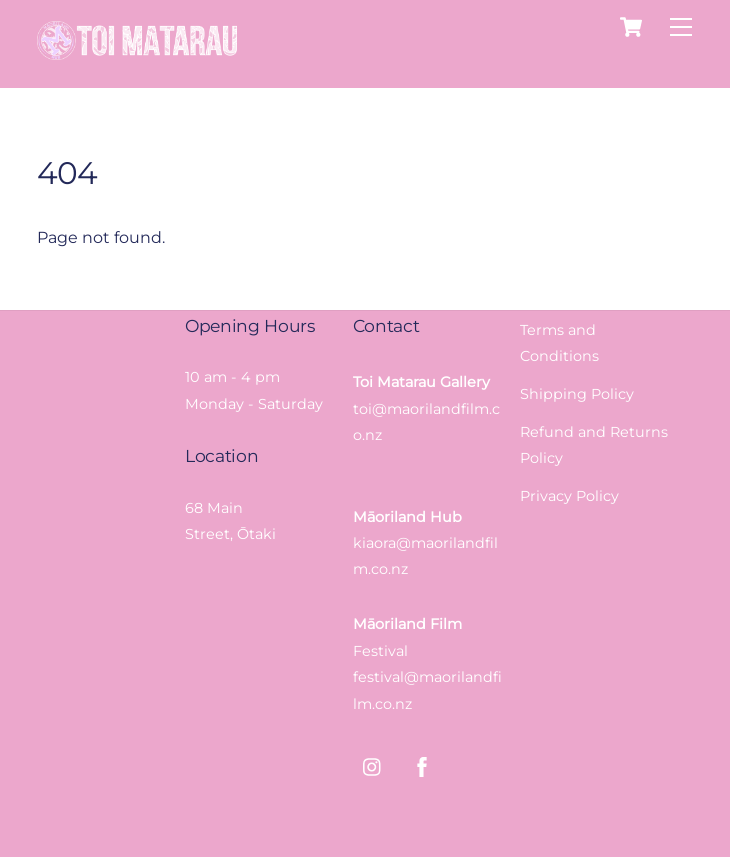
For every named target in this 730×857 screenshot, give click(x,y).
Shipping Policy (577, 394)
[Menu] (681, 27)
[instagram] (373, 765)
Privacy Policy (569, 496)
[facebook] (422, 765)
